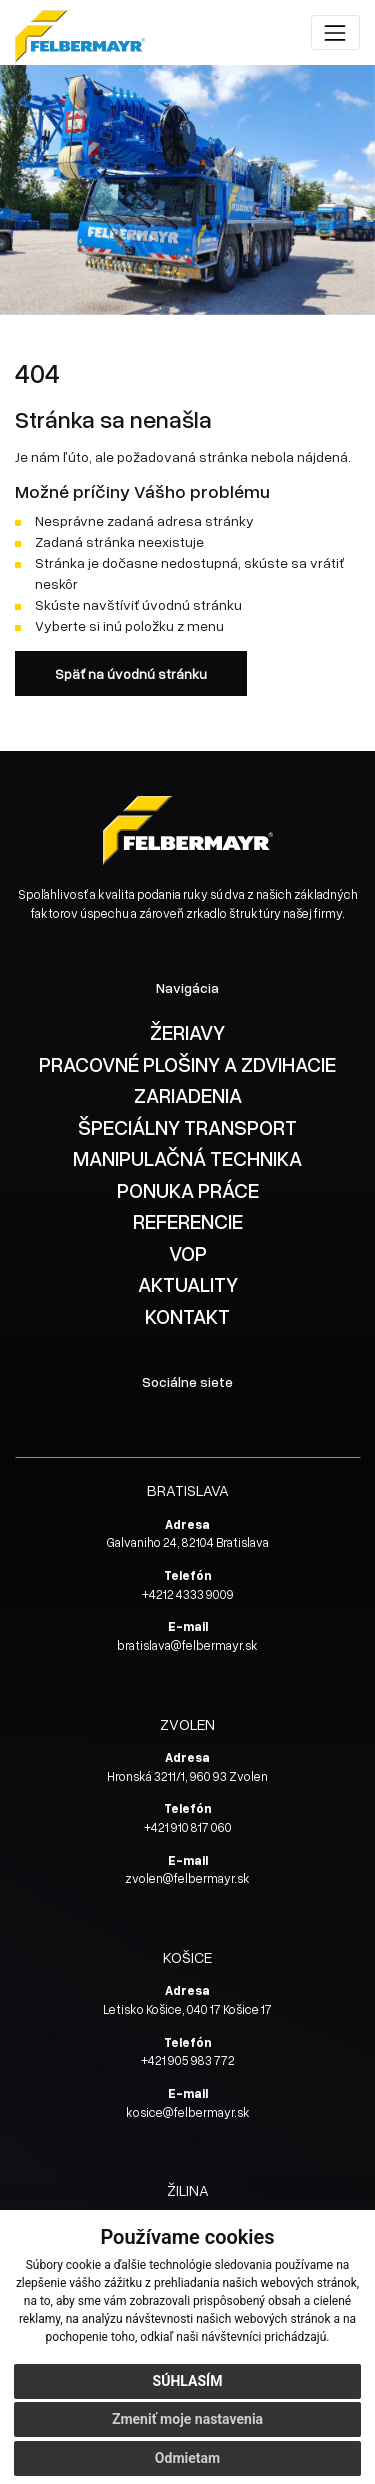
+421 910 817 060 (188, 1827)
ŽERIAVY (187, 1032)
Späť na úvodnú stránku (131, 673)
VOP (188, 1253)
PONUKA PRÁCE (188, 1190)
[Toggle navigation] (335, 32)
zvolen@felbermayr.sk (187, 1878)
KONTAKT (187, 1316)
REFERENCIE (188, 1221)
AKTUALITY (188, 1284)
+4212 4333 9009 (188, 1594)
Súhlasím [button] (188, 2381)
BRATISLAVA (188, 1489)
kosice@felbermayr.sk (188, 2112)
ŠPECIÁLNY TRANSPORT (187, 1127)
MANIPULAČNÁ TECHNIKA (187, 1158)
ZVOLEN (187, 1723)
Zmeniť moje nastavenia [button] (187, 2419)
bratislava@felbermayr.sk (187, 1645)
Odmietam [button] (187, 2458)
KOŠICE (187, 1956)
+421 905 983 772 (188, 2060)
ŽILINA (188, 2189)
